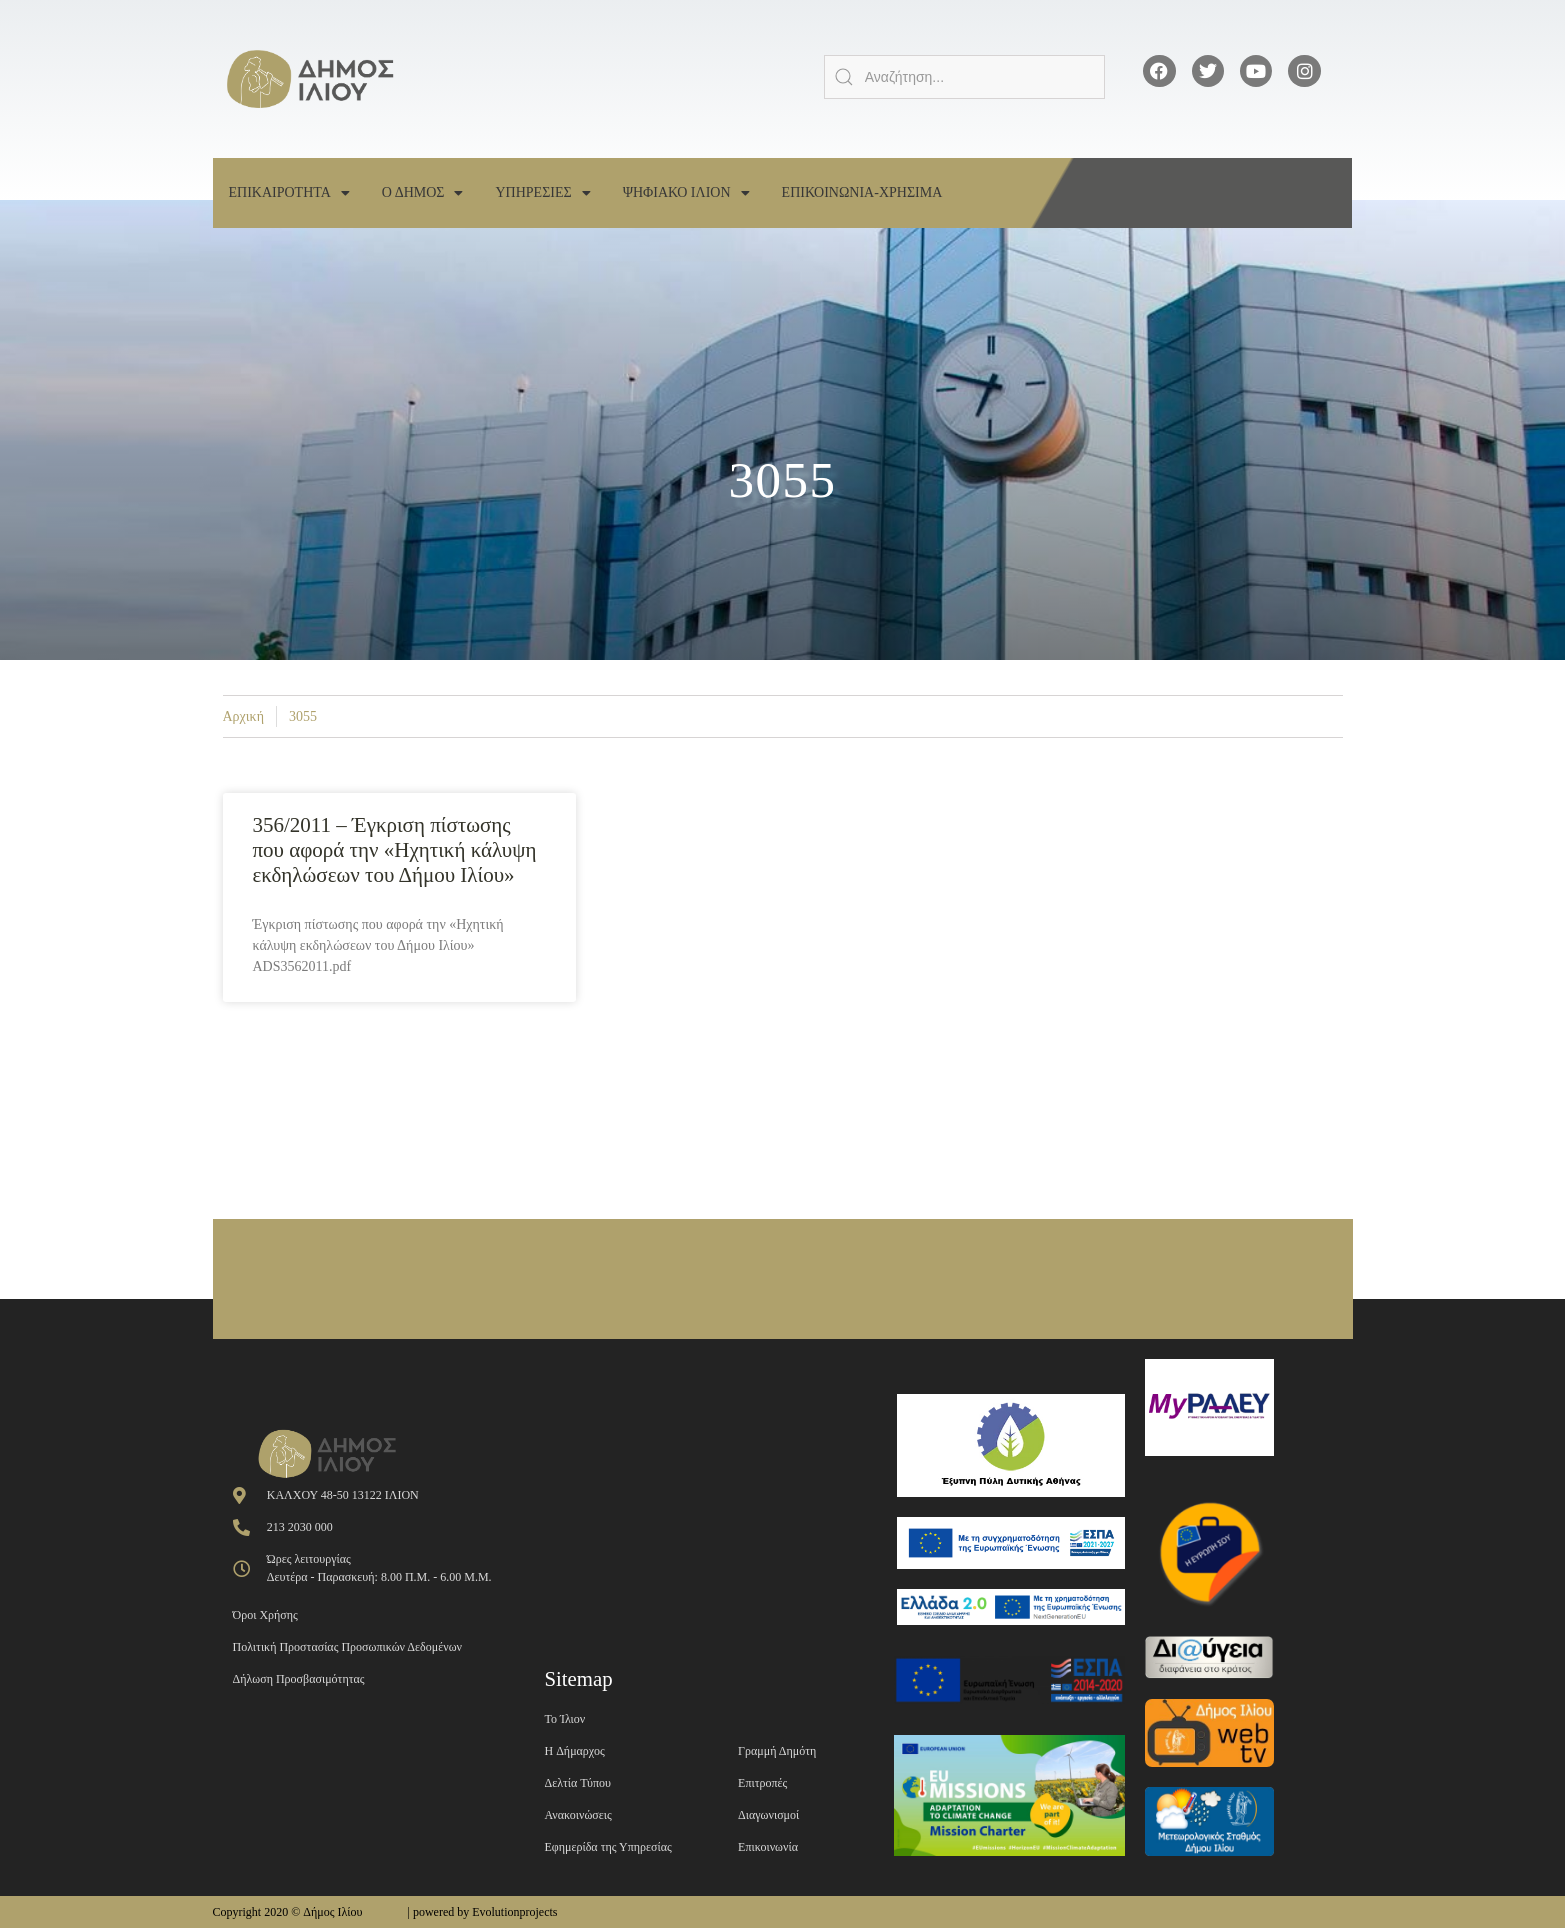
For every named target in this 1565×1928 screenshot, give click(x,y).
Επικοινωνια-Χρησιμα (862, 192)
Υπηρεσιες (542, 193)
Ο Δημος (423, 193)
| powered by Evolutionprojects (482, 1912)
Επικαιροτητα (289, 193)
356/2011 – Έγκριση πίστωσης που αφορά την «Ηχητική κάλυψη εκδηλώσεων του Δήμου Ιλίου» (395, 850)
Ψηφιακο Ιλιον (686, 193)
